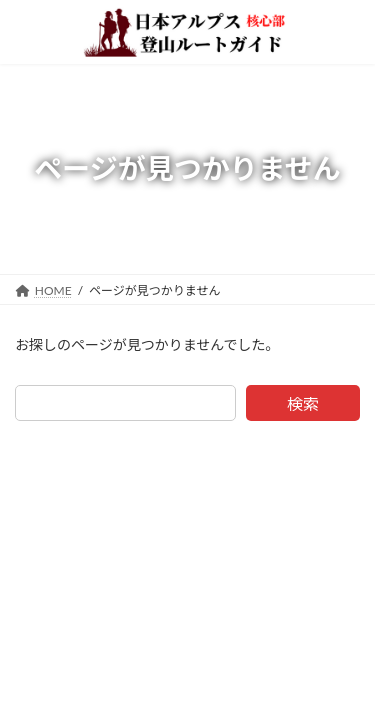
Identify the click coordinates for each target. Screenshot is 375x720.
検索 (303, 403)
